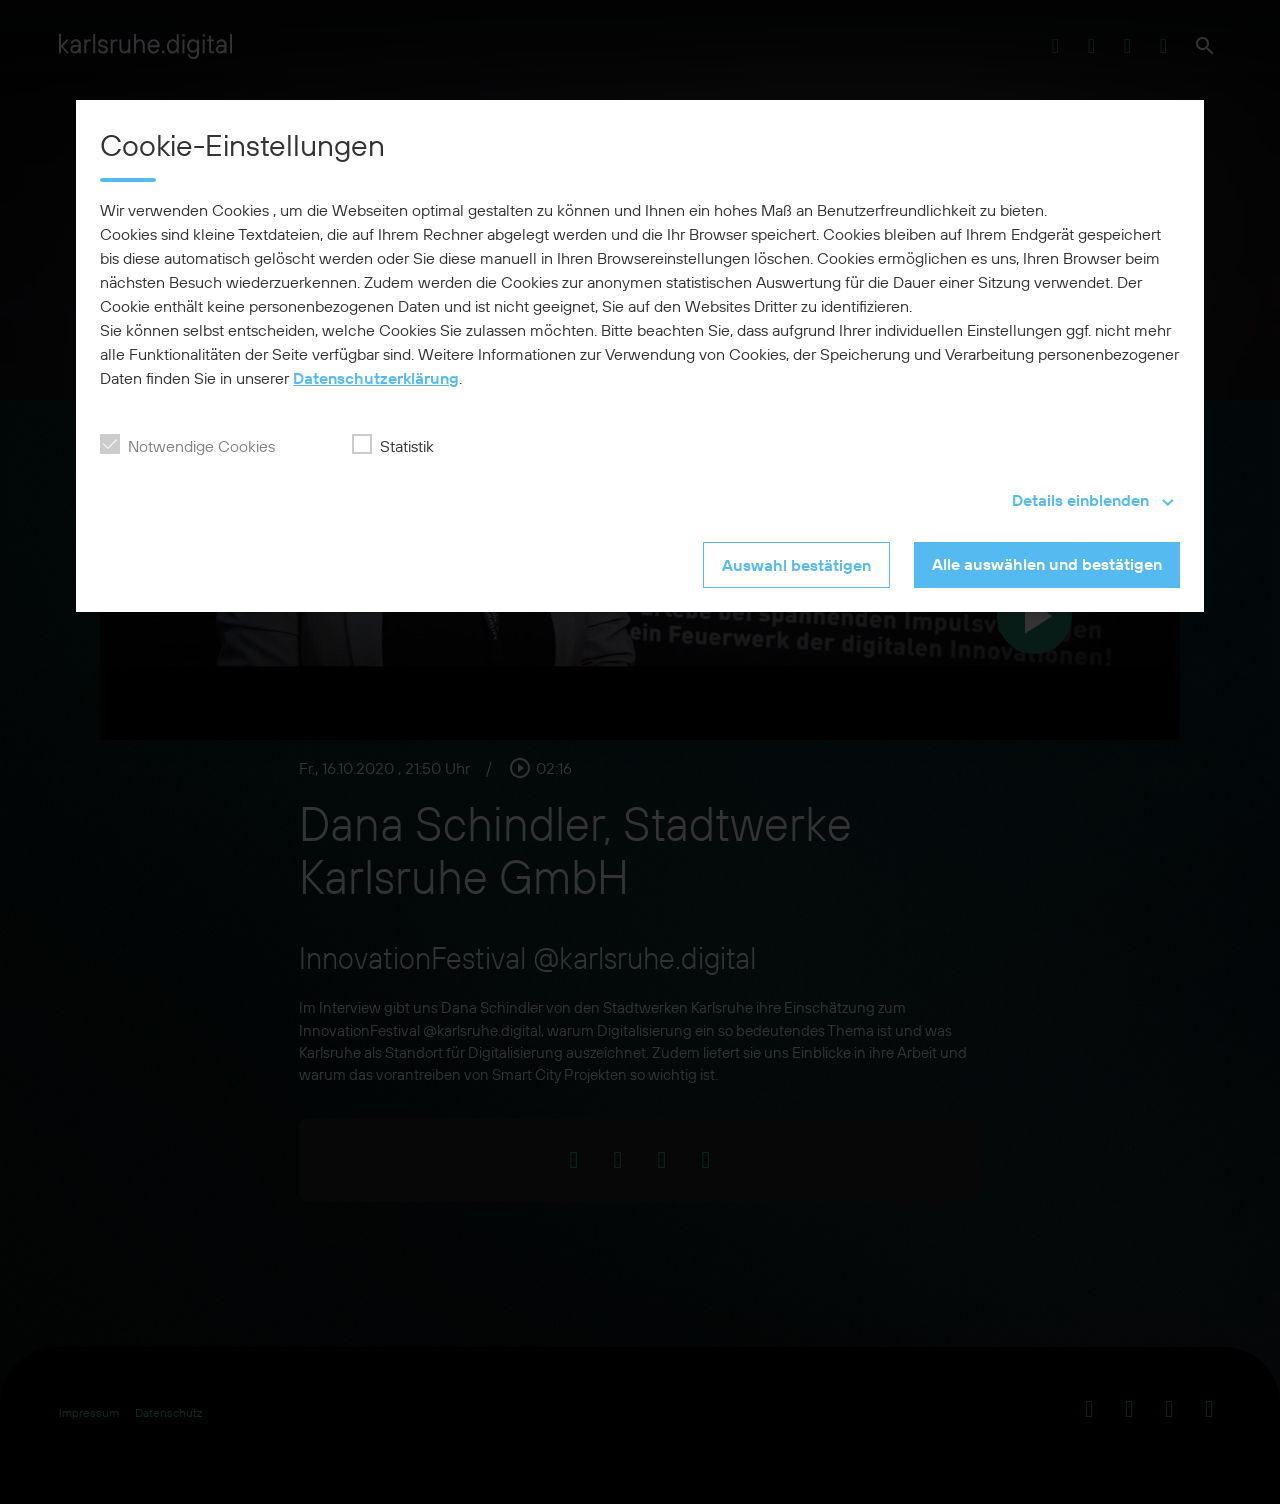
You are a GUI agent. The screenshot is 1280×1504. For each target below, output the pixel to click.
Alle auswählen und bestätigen (1047, 564)
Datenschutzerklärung (376, 378)
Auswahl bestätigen (796, 565)
